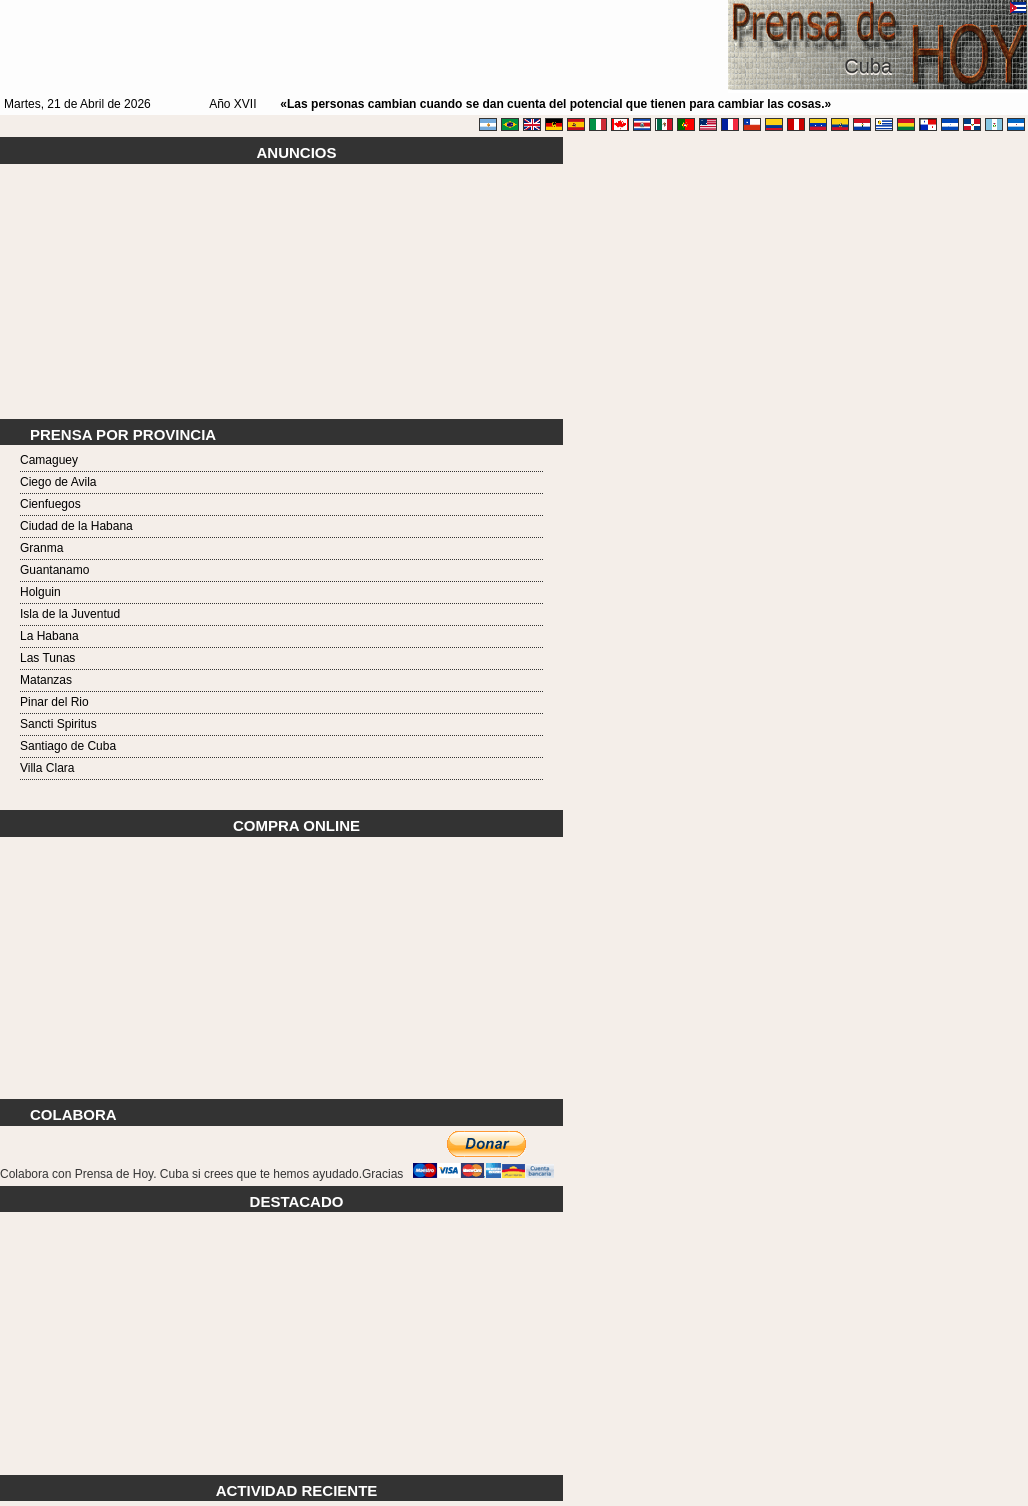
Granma (41, 548)
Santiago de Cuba (68, 746)
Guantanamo (54, 570)
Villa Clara (47, 768)
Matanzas (46, 680)
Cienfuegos (50, 504)
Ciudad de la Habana (76, 526)
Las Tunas (47, 658)
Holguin (40, 592)
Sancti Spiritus (58, 724)
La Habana (49, 636)
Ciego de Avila (58, 482)
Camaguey (49, 460)
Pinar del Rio (54, 702)
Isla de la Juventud (70, 614)
